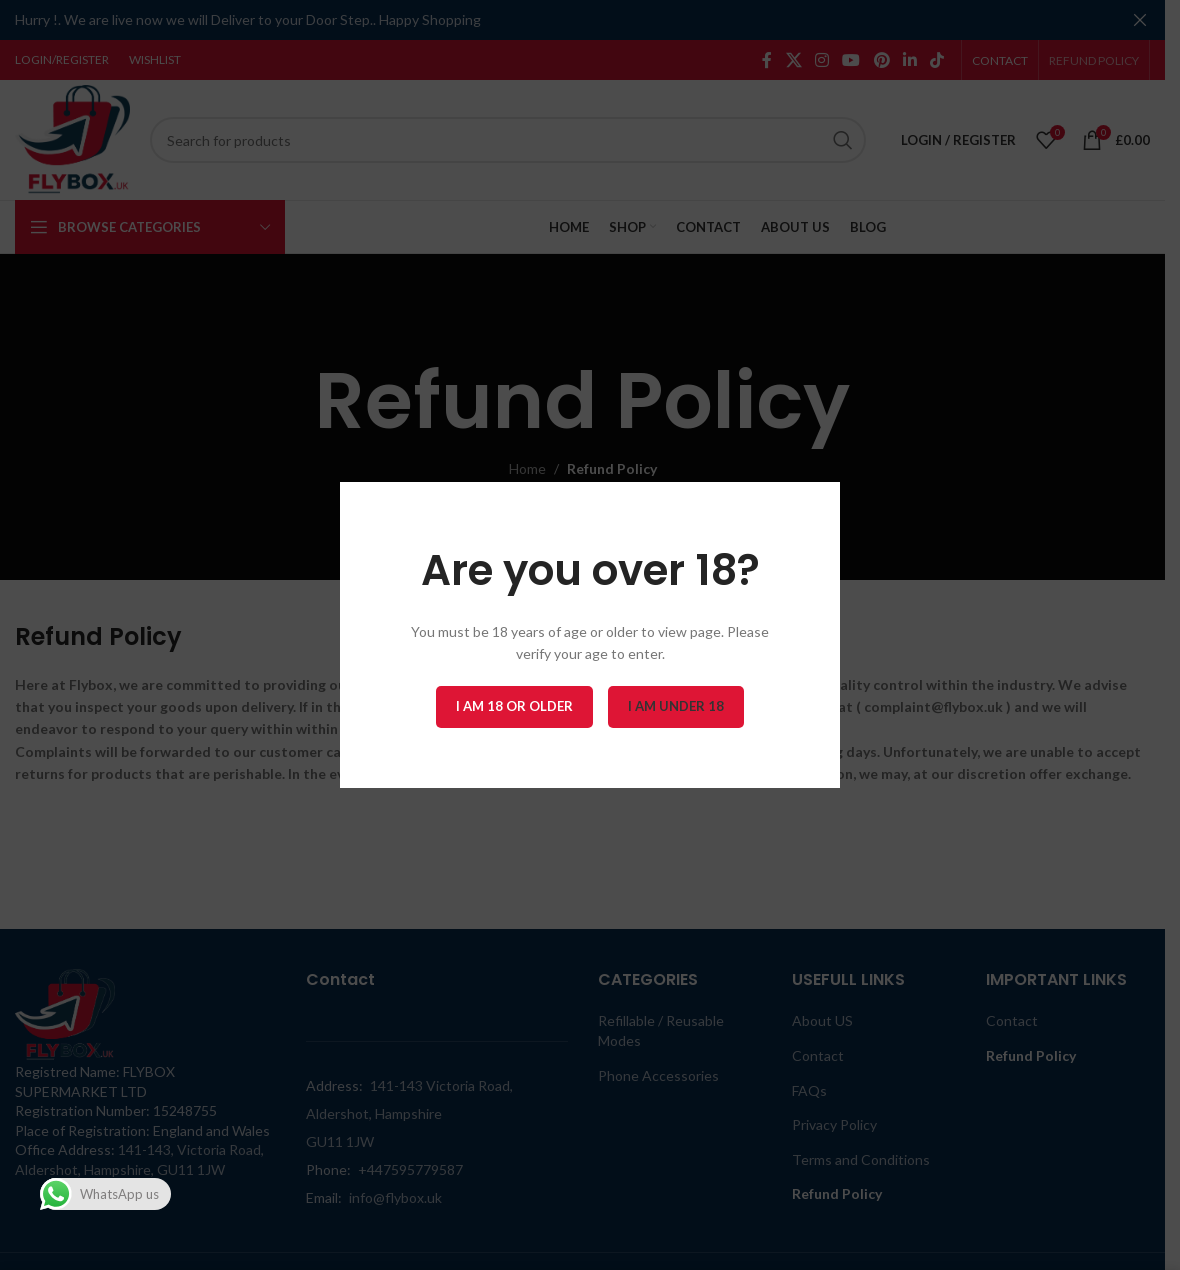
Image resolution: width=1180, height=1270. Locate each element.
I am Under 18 (676, 706)
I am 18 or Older (514, 706)
